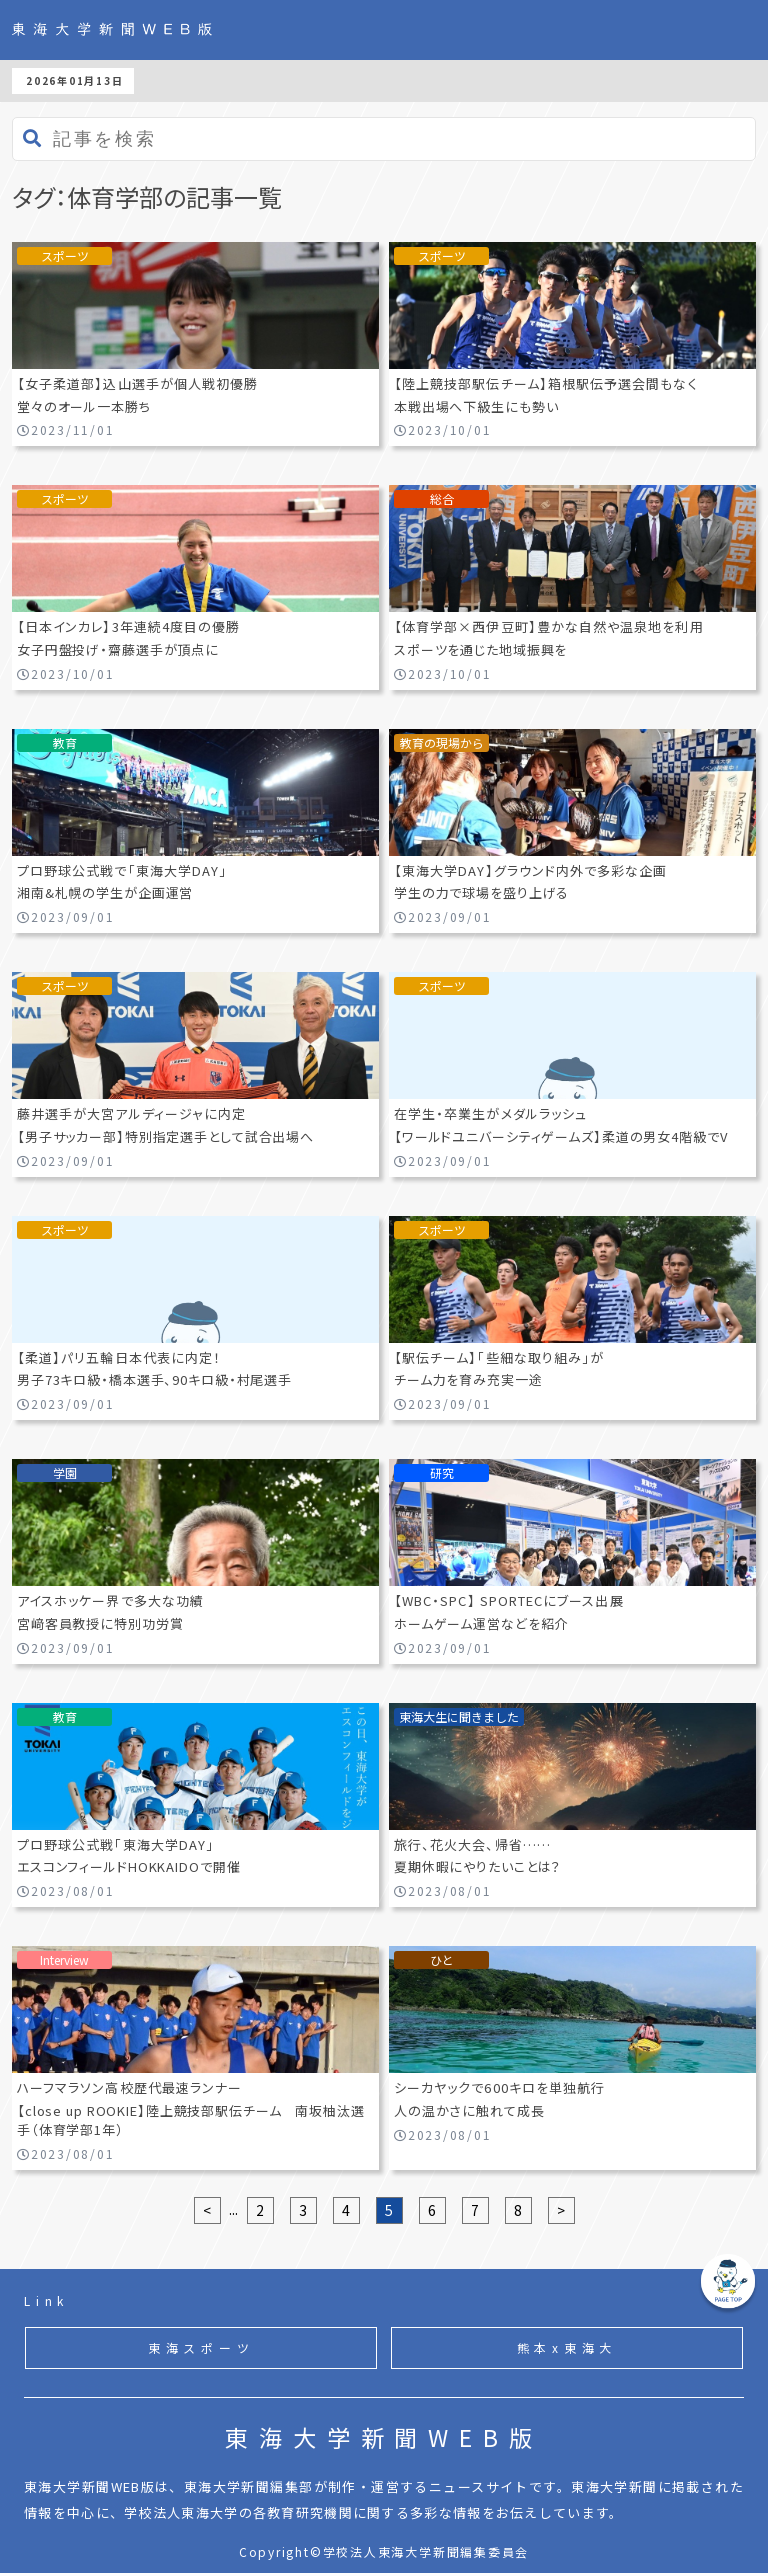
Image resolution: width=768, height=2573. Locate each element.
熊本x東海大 (567, 2347)
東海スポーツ (201, 2347)
